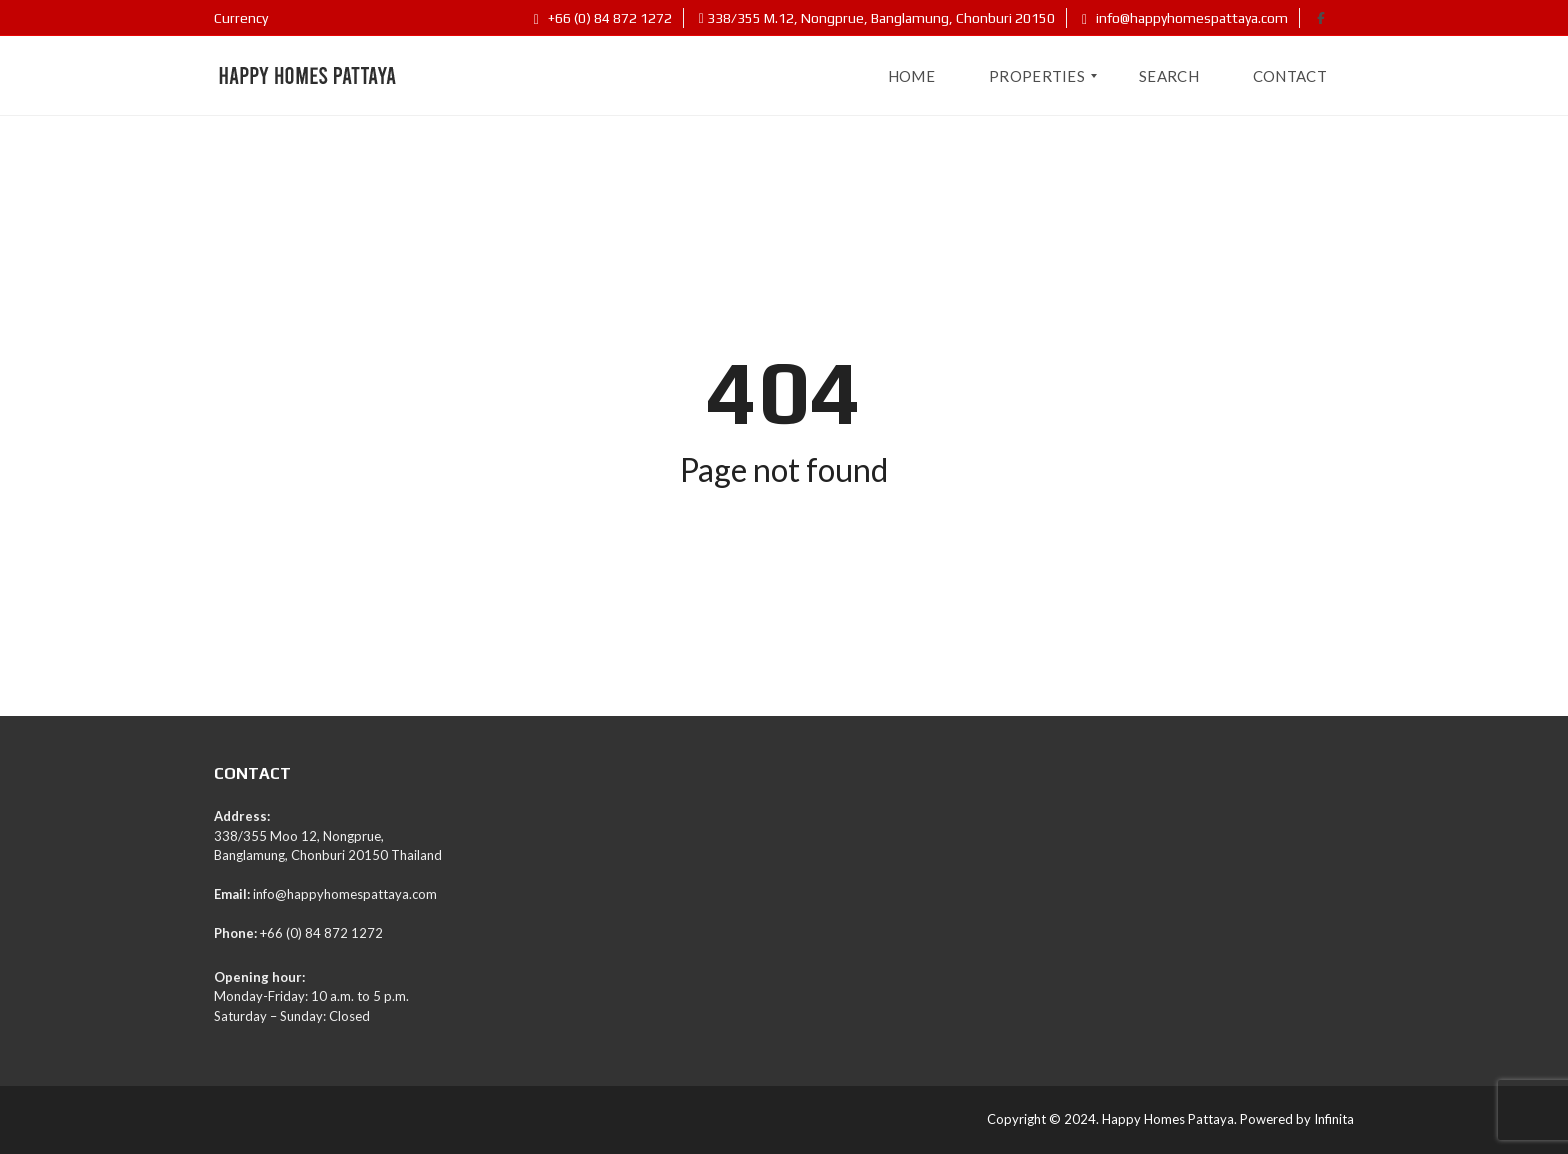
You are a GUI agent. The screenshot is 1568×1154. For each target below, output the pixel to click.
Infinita (1334, 1119)
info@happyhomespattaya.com (1185, 18)
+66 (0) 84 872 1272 (603, 18)
